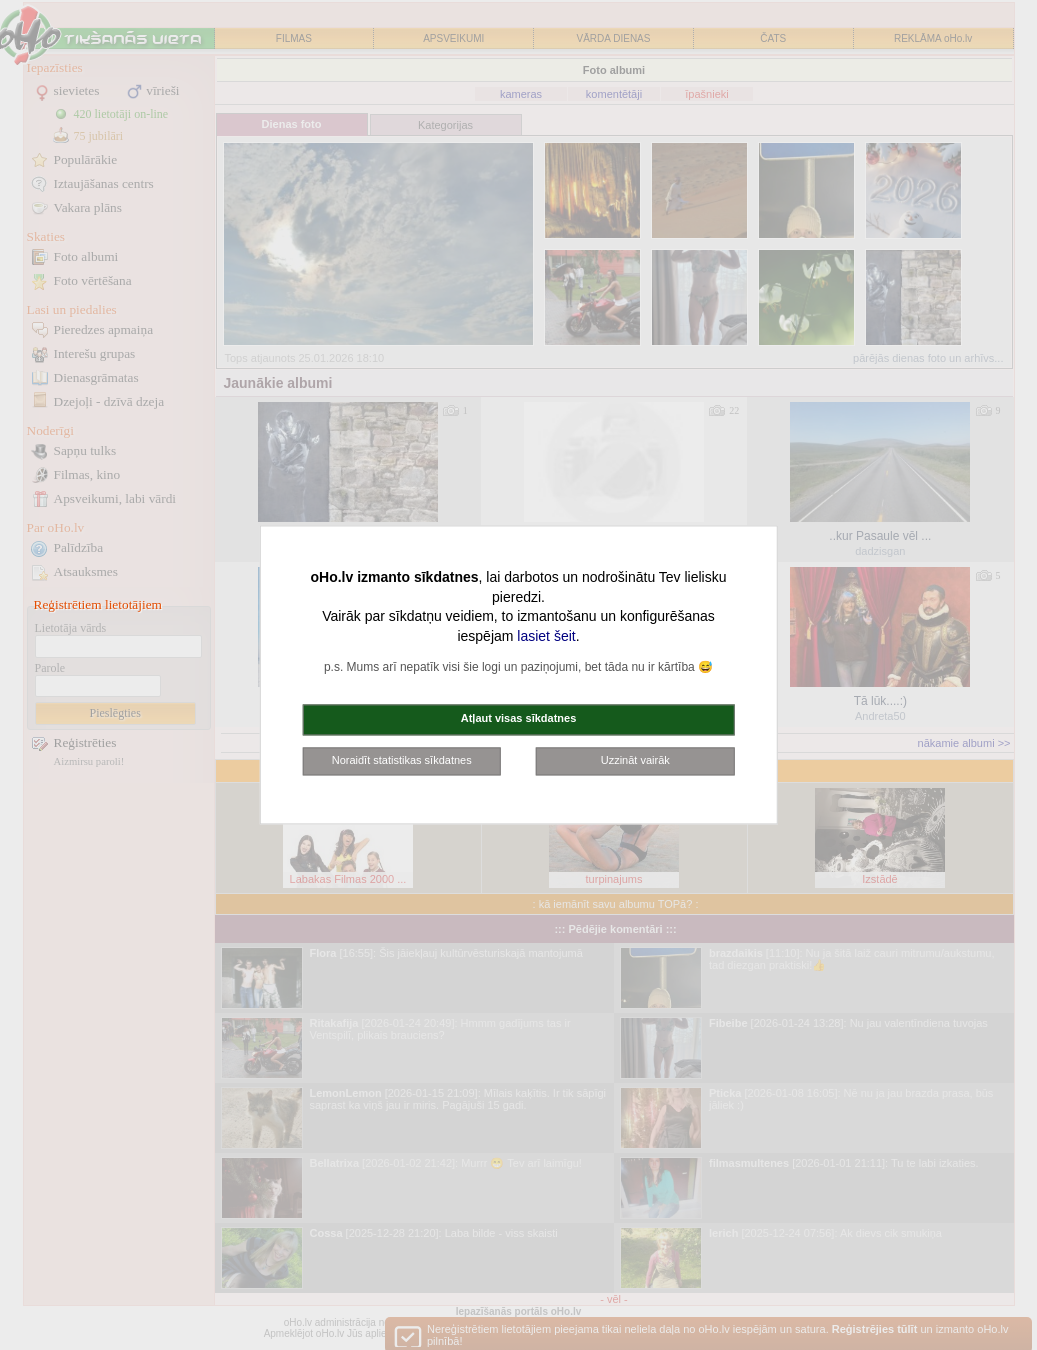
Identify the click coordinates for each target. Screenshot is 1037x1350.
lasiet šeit (546, 636)
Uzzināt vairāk (635, 760)
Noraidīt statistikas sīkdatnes (402, 760)
